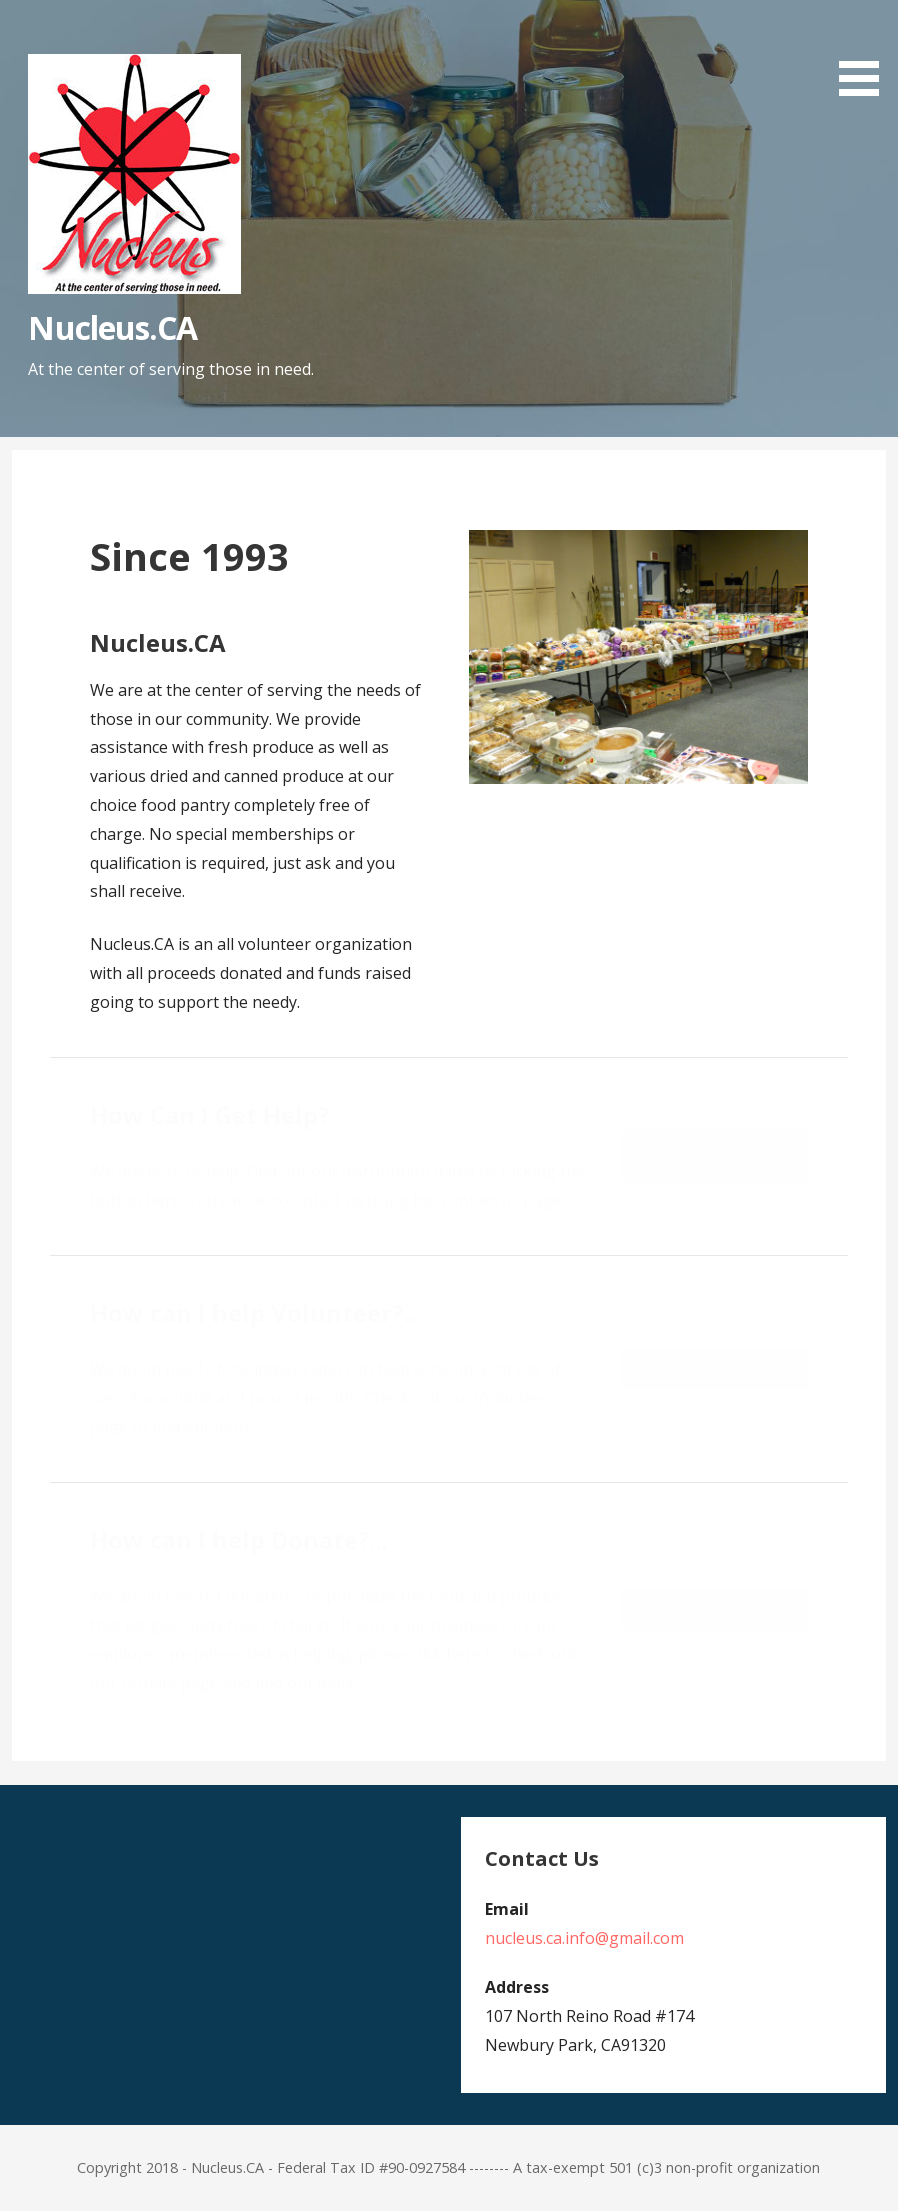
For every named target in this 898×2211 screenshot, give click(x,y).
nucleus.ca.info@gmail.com (584, 1938)
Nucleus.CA (112, 327)
